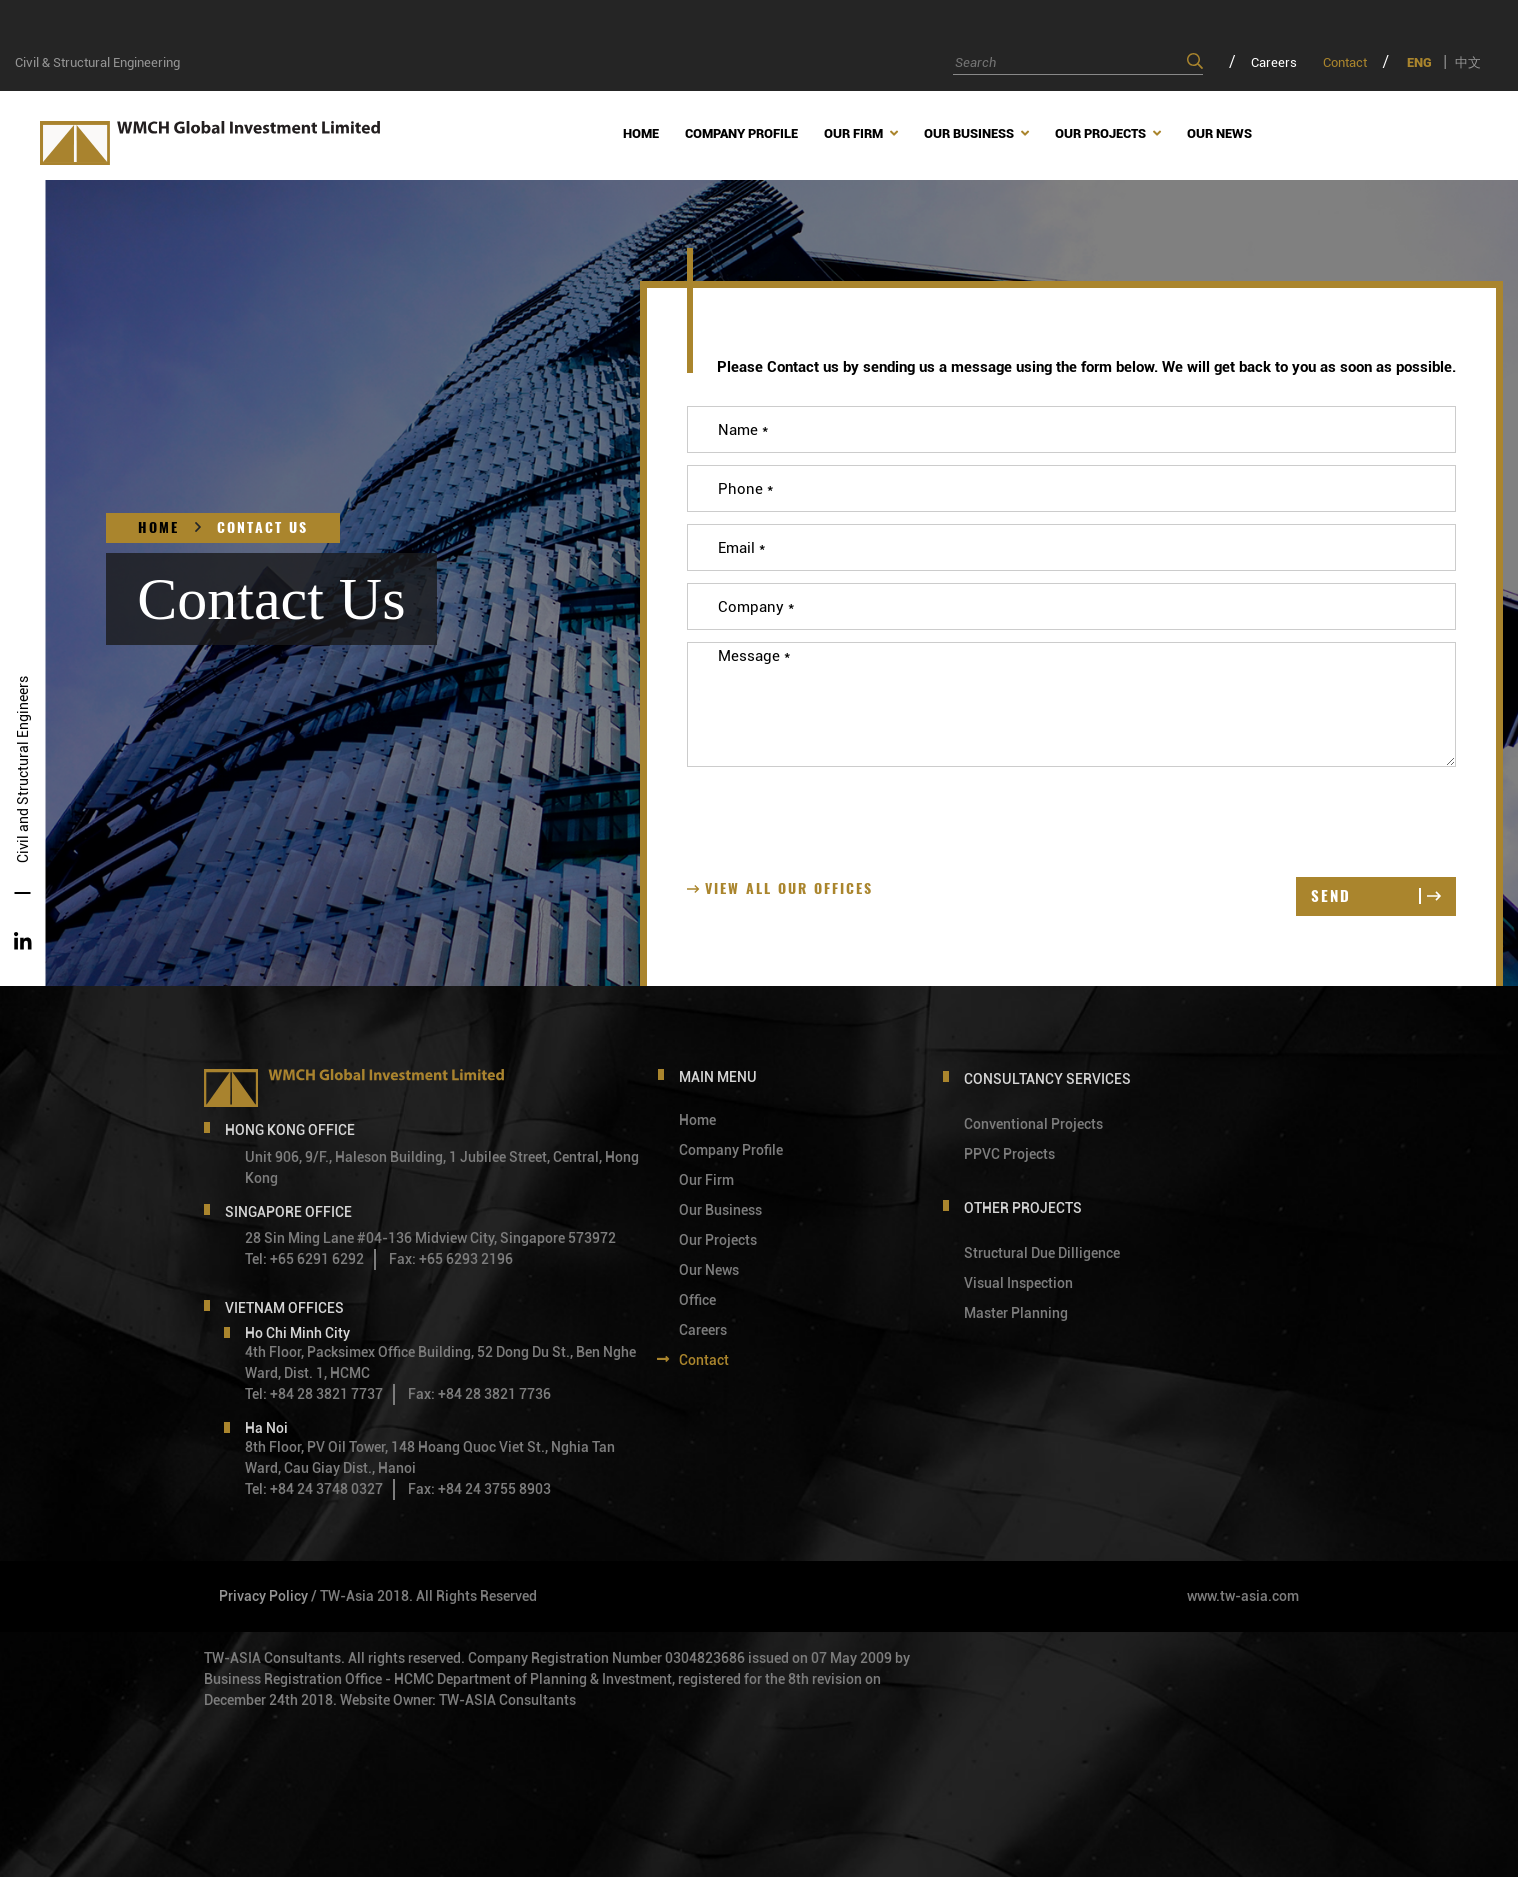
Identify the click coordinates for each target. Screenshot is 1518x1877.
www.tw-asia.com (1243, 1596)
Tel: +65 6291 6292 (304, 1259)
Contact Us (262, 527)
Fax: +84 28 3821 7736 (479, 1394)
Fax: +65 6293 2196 (451, 1259)
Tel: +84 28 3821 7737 (314, 1394)
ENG (1419, 62)
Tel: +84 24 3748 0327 (314, 1489)
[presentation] (839, 818)
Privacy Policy (263, 1596)
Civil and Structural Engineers (23, 769)
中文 (1468, 62)
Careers (1274, 62)
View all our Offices (780, 888)
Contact (1345, 62)
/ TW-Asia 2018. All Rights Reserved (424, 1596)
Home (158, 527)
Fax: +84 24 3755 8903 (479, 1489)
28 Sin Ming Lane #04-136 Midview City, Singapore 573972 (430, 1238)
